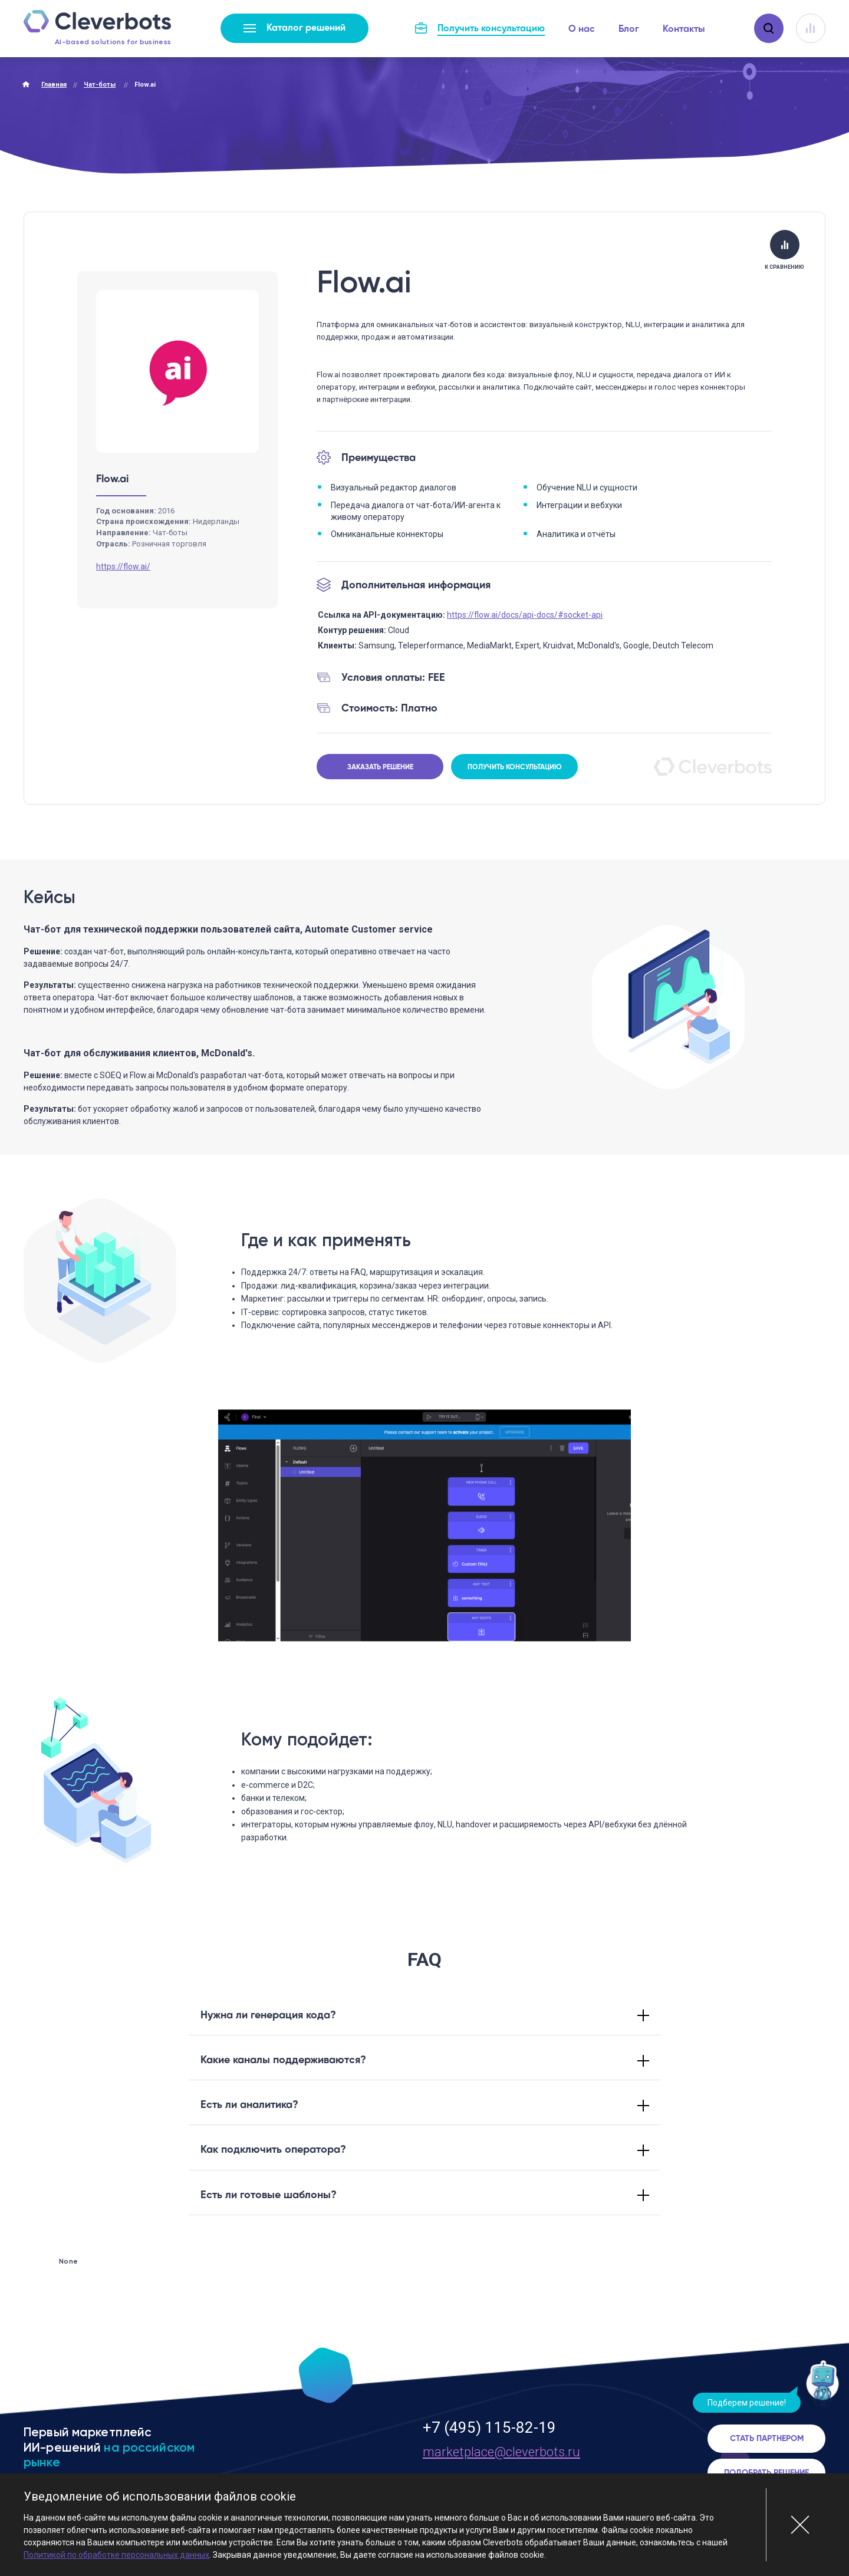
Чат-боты (100, 84)
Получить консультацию (515, 767)
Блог (628, 29)
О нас (581, 29)
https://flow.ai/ (123, 566)
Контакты (684, 29)
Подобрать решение (766, 2473)
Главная (54, 84)
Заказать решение (380, 767)
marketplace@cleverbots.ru (501, 2452)
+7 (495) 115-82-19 (489, 2427)
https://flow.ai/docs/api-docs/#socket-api (525, 615)
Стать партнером (767, 2439)
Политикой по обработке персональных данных (116, 2554)
